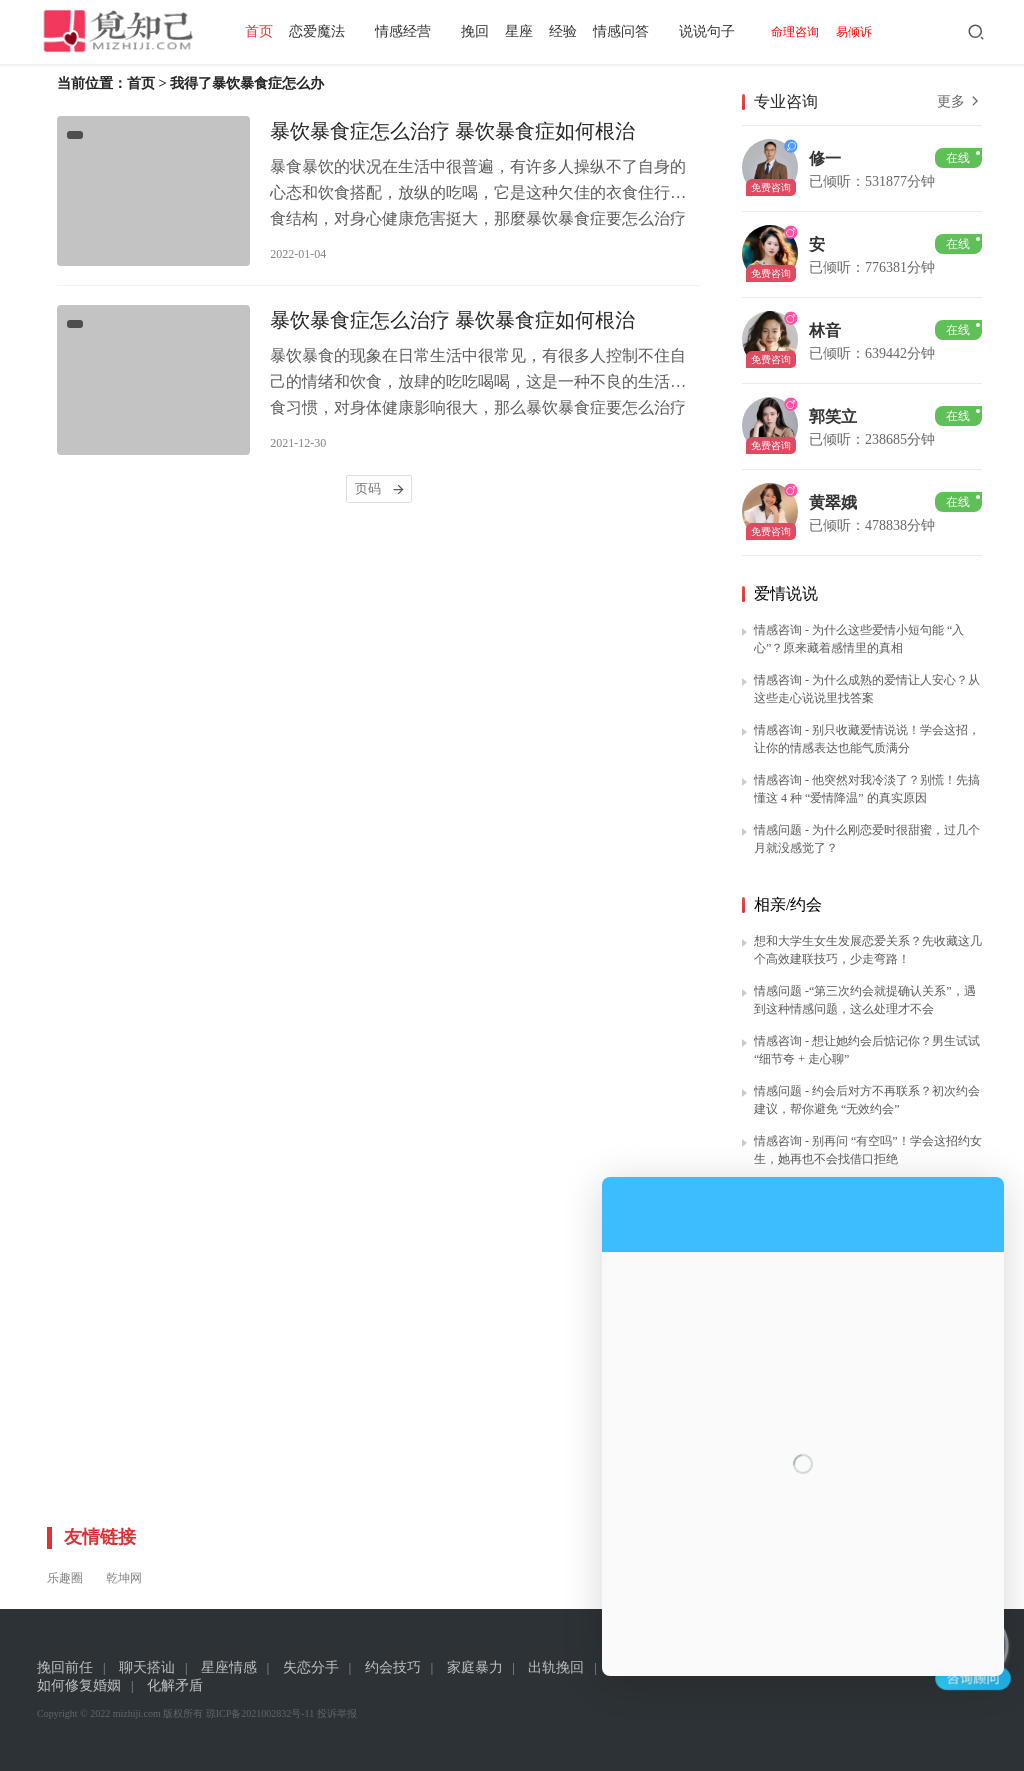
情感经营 (411, 31)
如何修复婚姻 (79, 1685)
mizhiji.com (137, 1713)
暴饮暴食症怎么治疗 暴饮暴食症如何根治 (452, 132)
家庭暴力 (475, 1667)
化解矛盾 (175, 1685)
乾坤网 (124, 1578)
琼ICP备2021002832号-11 (260, 1713)
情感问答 (629, 31)
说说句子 (715, 31)
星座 (527, 31)
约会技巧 (393, 1667)
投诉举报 (337, 1713)
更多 (960, 101)
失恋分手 (311, 1667)
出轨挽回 (556, 1667)
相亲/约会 (788, 904)
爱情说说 (786, 593)
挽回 (483, 31)
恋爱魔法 (325, 31)
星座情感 (229, 1667)
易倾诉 (862, 32)
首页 (267, 31)
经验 (571, 31)
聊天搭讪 (147, 1667)
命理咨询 (803, 32)
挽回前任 (65, 1667)
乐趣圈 (65, 1578)
